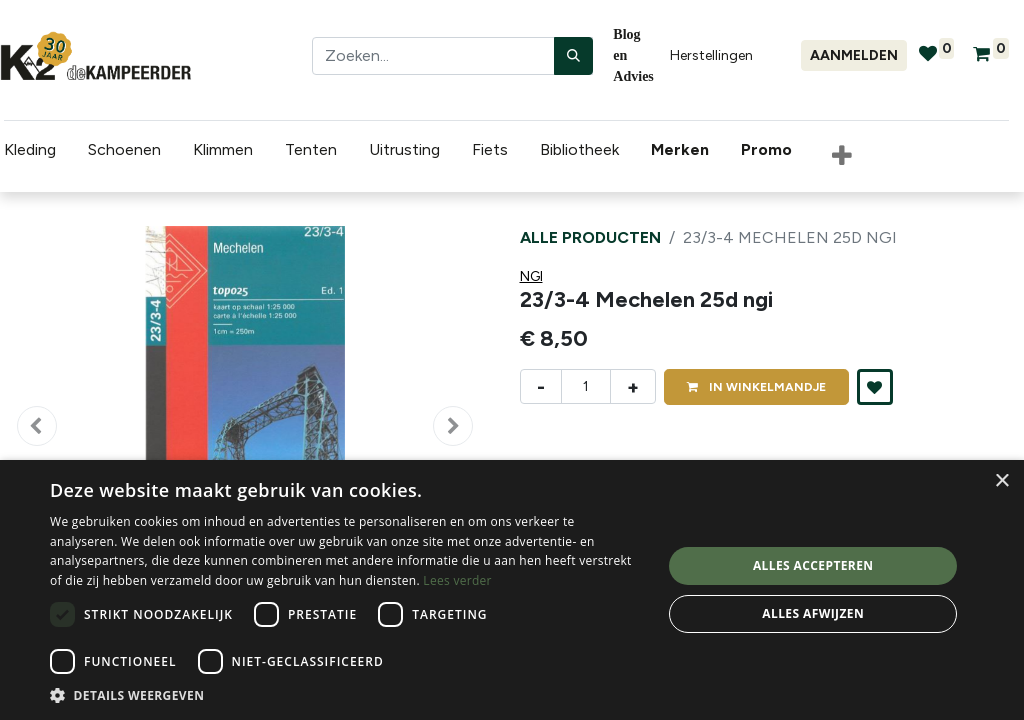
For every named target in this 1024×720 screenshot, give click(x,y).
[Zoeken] (573, 56)
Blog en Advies (633, 55)
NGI (531, 276)
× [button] (1001, 481)
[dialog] (512, 590)
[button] (838, 157)
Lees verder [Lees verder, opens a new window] (457, 580)
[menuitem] (680, 150)
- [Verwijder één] (541, 387)
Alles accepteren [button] (813, 565)
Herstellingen (711, 55)
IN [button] (756, 387)
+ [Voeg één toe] (633, 387)
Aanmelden (854, 55)
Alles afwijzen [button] (813, 613)
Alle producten (590, 237)
